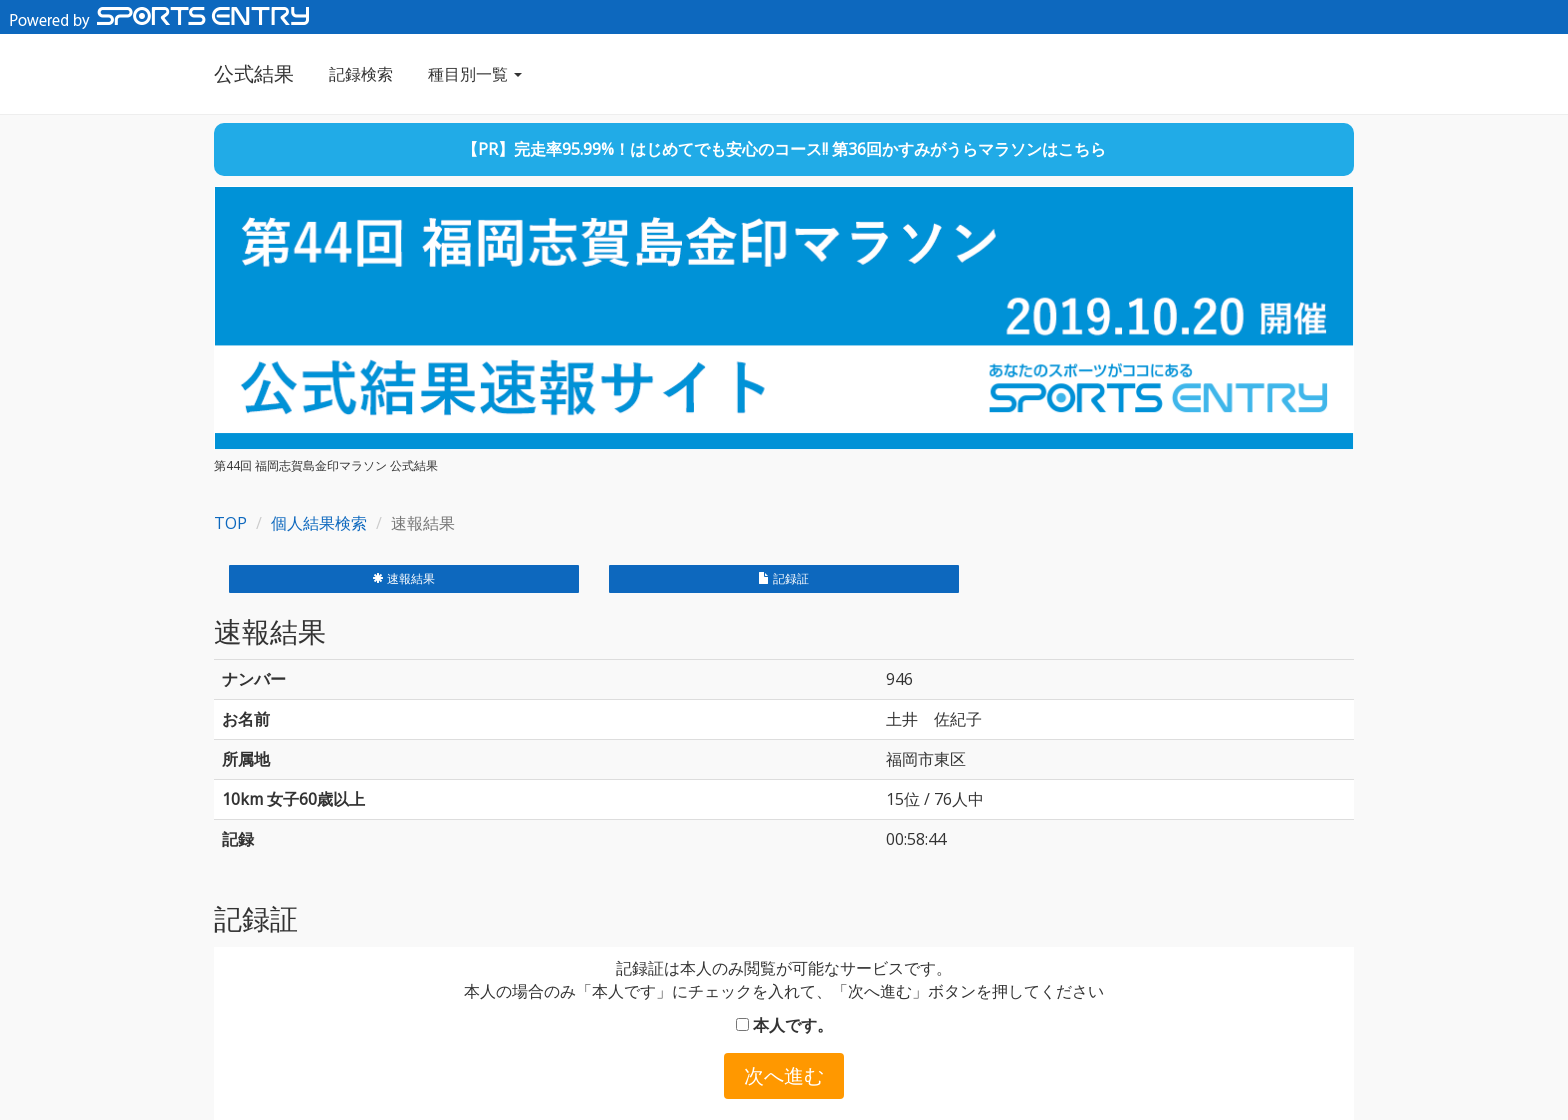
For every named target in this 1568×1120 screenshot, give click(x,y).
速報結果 (403, 578)
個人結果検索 (319, 523)
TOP (230, 523)
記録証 (783, 578)
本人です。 (784, 1025)
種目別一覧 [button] (475, 74)
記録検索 (361, 74)
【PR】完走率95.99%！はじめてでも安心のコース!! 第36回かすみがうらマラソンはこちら (784, 149)
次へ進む (784, 1075)
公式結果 (254, 73)
